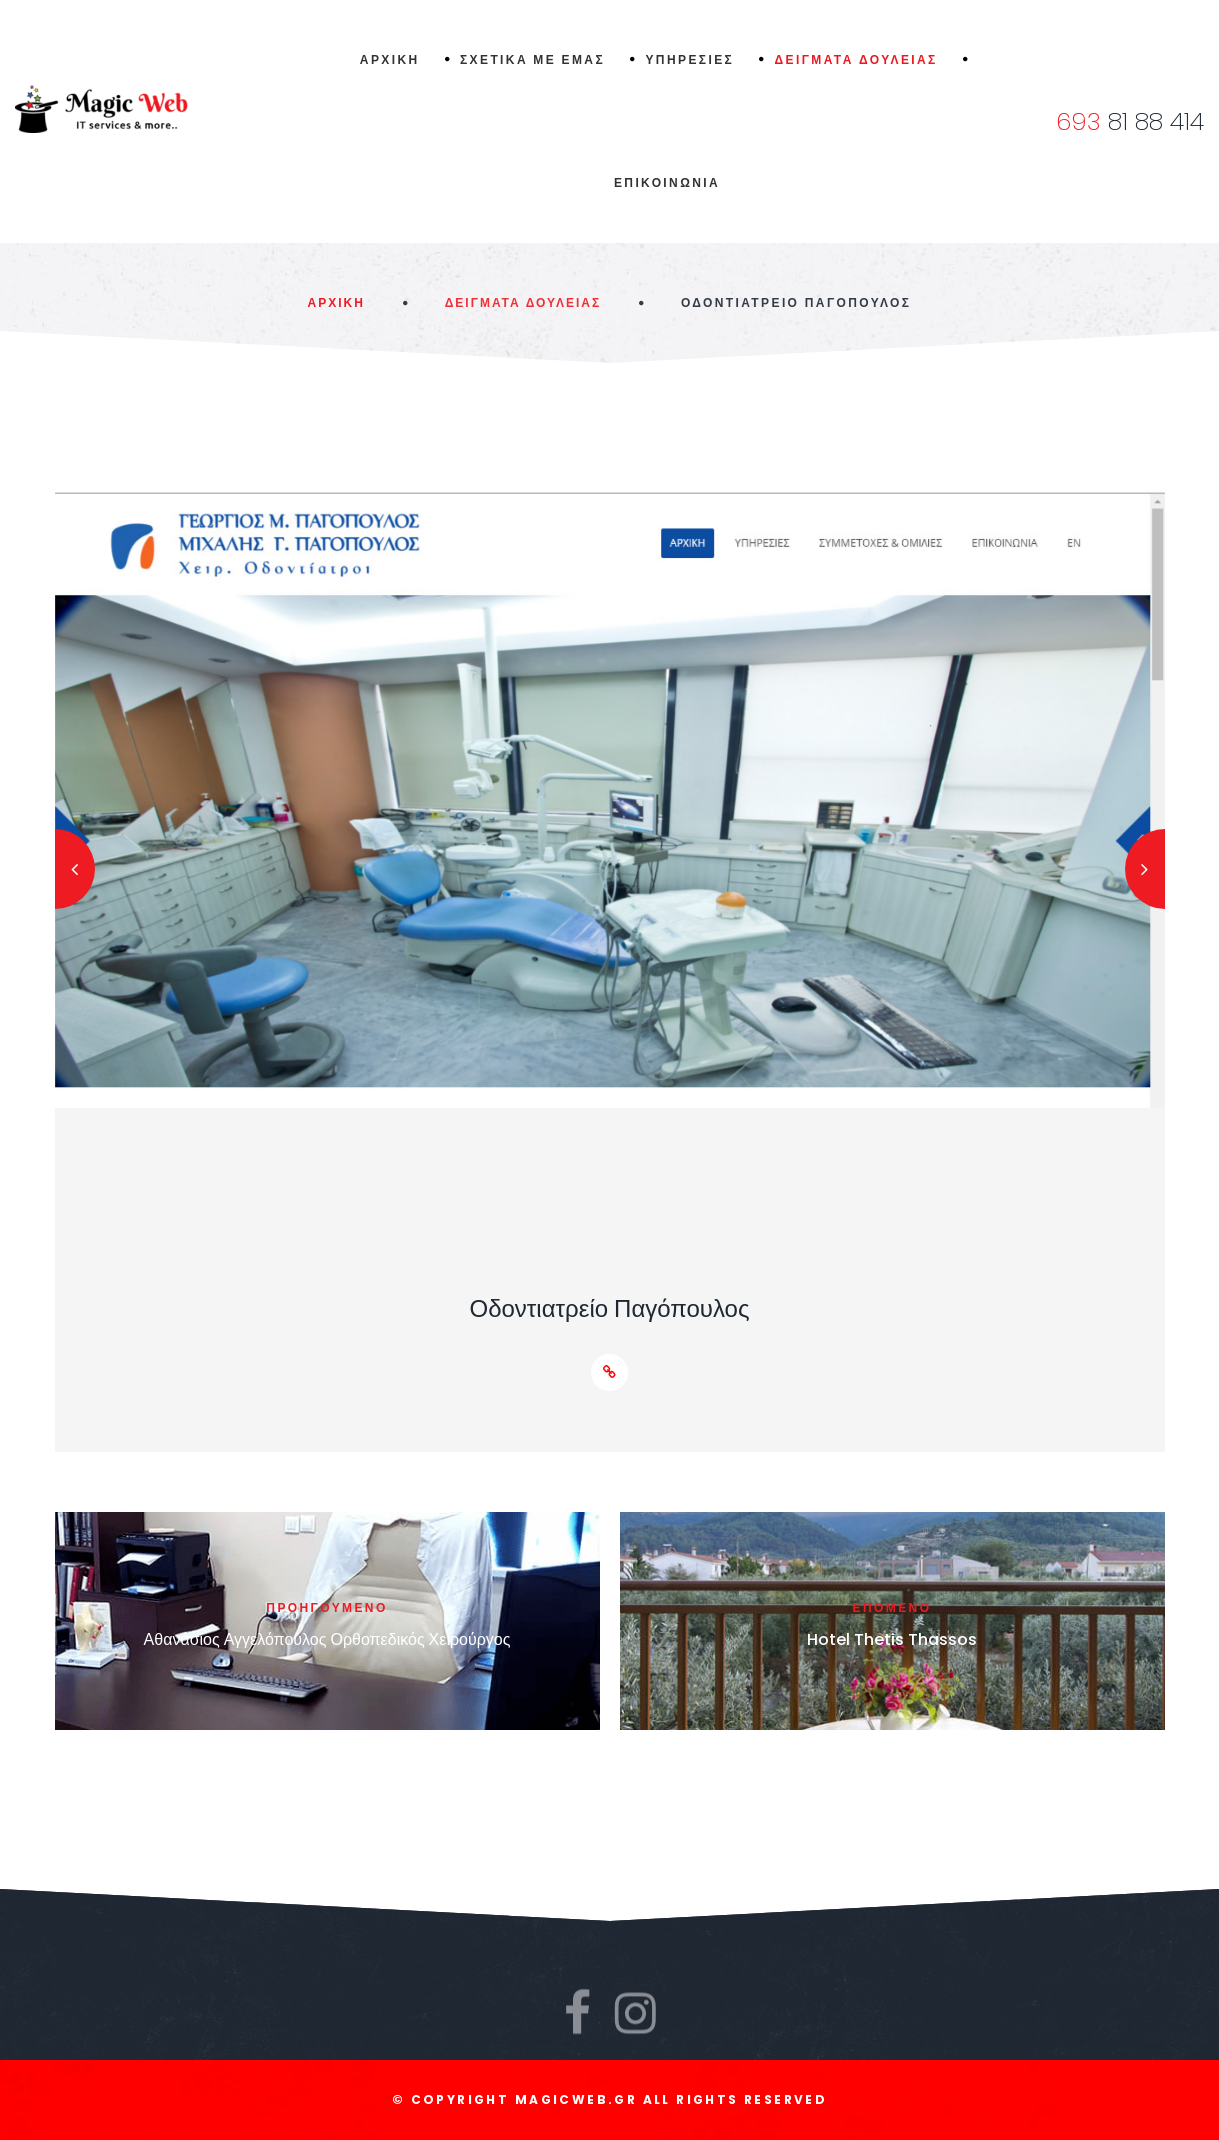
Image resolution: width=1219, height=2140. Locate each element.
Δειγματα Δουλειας (523, 302)
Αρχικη (390, 59)
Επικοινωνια (667, 182)
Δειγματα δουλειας (856, 59)
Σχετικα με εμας (532, 59)
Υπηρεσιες (689, 59)
